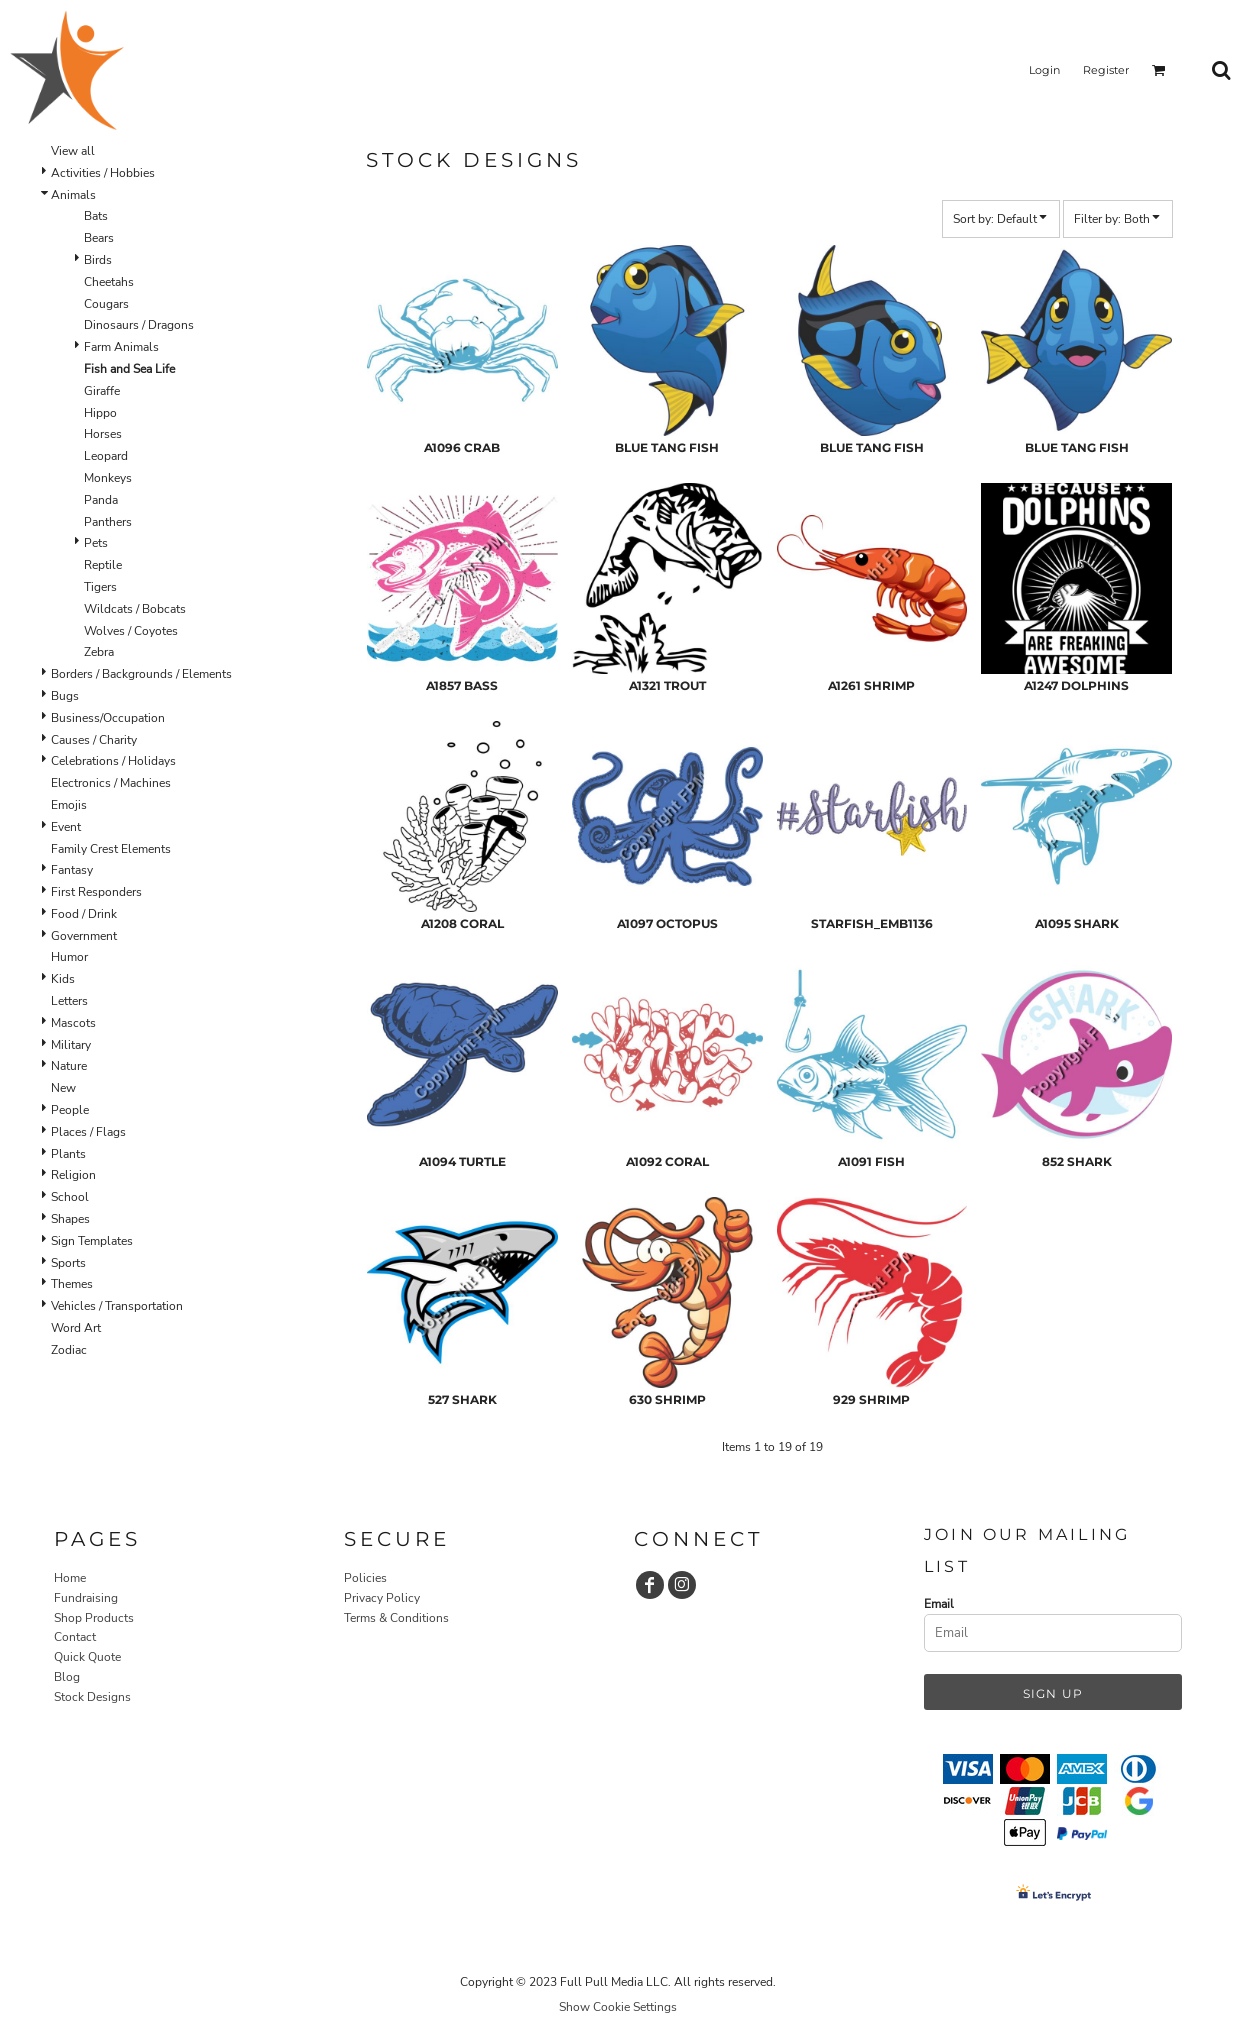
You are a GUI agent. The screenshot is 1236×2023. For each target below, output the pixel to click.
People (70, 1110)
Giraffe (102, 391)
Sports (68, 1263)
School (70, 1197)
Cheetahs (109, 282)
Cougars (106, 304)
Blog (67, 1677)
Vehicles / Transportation (117, 1306)
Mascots (73, 1023)
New (63, 1088)
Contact (75, 1637)
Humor (69, 957)
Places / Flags (88, 1132)
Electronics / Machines (111, 783)
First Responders (96, 892)
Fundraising (86, 1598)
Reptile (103, 565)
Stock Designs (92, 1697)
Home (70, 1578)
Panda (101, 500)
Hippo (100, 413)
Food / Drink (84, 914)
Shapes (70, 1219)
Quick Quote (87, 1657)
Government (84, 936)
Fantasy (72, 870)
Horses (103, 434)
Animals (73, 195)
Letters (69, 1001)
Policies (365, 1578)
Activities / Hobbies (103, 173)
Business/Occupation (108, 718)
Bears (99, 238)
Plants (68, 1154)
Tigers (100, 587)
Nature (69, 1066)
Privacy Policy (382, 1598)
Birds (98, 260)
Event (66, 827)
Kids (63, 979)
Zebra (99, 652)
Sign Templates (92, 1241)
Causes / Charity (94, 740)
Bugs (65, 696)
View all (73, 151)
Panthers (108, 522)
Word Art (76, 1328)
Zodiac (69, 1350)
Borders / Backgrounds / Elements (141, 674)
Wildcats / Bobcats (135, 609)
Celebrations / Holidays (113, 761)
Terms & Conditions (396, 1618)
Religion (73, 1175)
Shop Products (94, 1618)
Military (71, 1045)
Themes (72, 1284)
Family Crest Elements (111, 849)
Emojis (69, 805)
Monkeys (108, 478)
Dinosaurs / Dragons (139, 325)
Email (939, 1604)
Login (1044, 70)
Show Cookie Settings (618, 2007)
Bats (96, 216)
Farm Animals (121, 347)
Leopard (106, 456)
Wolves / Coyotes (131, 631)
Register (1106, 70)
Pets (96, 543)
